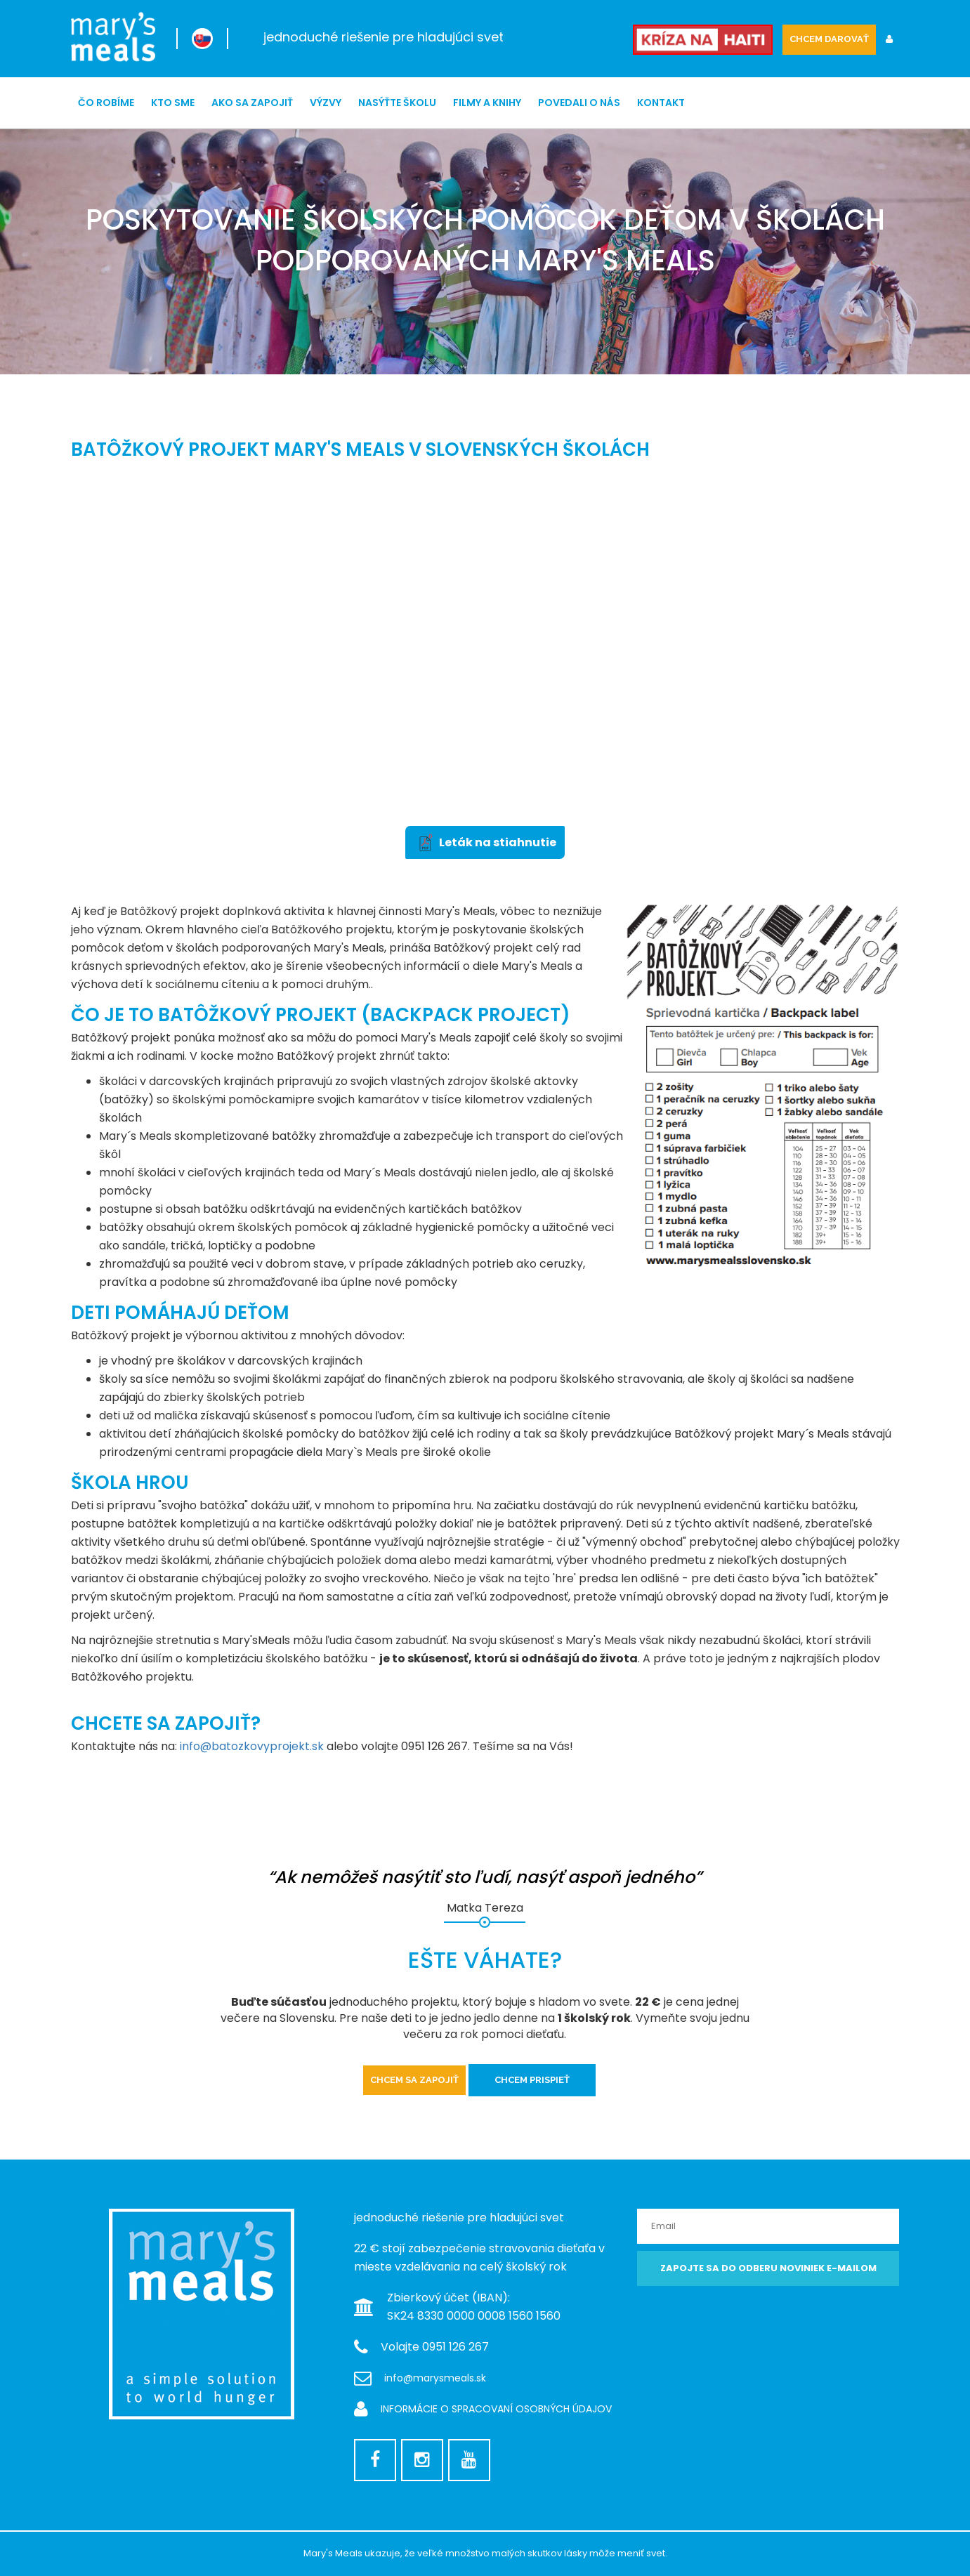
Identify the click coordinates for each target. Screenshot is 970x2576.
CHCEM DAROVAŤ (829, 39)
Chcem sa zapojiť (414, 2080)
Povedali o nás (579, 103)
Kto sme (173, 103)
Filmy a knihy (487, 103)
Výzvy (325, 103)
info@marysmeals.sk (435, 2378)
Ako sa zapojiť (252, 103)
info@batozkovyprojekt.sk (252, 1746)
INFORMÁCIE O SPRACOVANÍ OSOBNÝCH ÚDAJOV (496, 2409)
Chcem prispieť (532, 2080)
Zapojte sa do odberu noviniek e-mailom (768, 2268)
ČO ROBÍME (106, 103)
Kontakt (661, 103)
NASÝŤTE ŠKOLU (397, 103)
